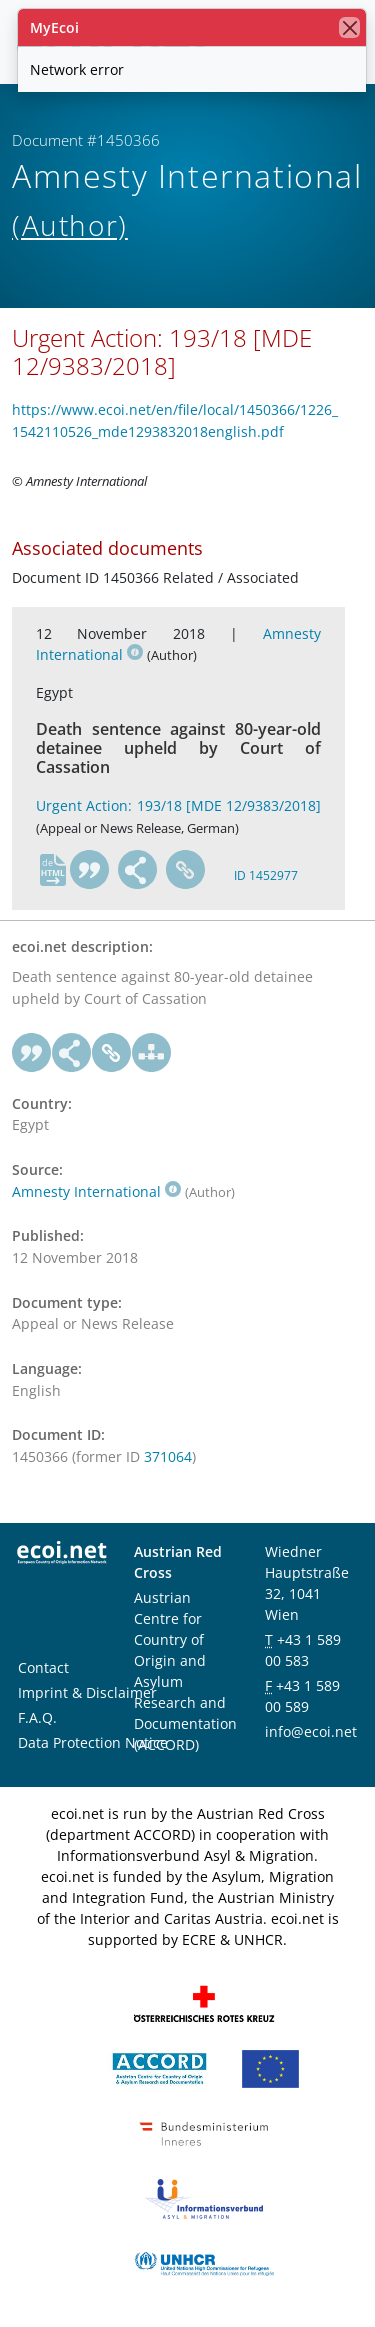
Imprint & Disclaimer (87, 1692)
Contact (43, 1667)
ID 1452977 (266, 875)
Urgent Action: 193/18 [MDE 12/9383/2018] (178, 805)
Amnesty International (96, 1191)
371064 (168, 1456)
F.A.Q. (37, 1717)
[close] (349, 27)
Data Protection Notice (93, 1742)
